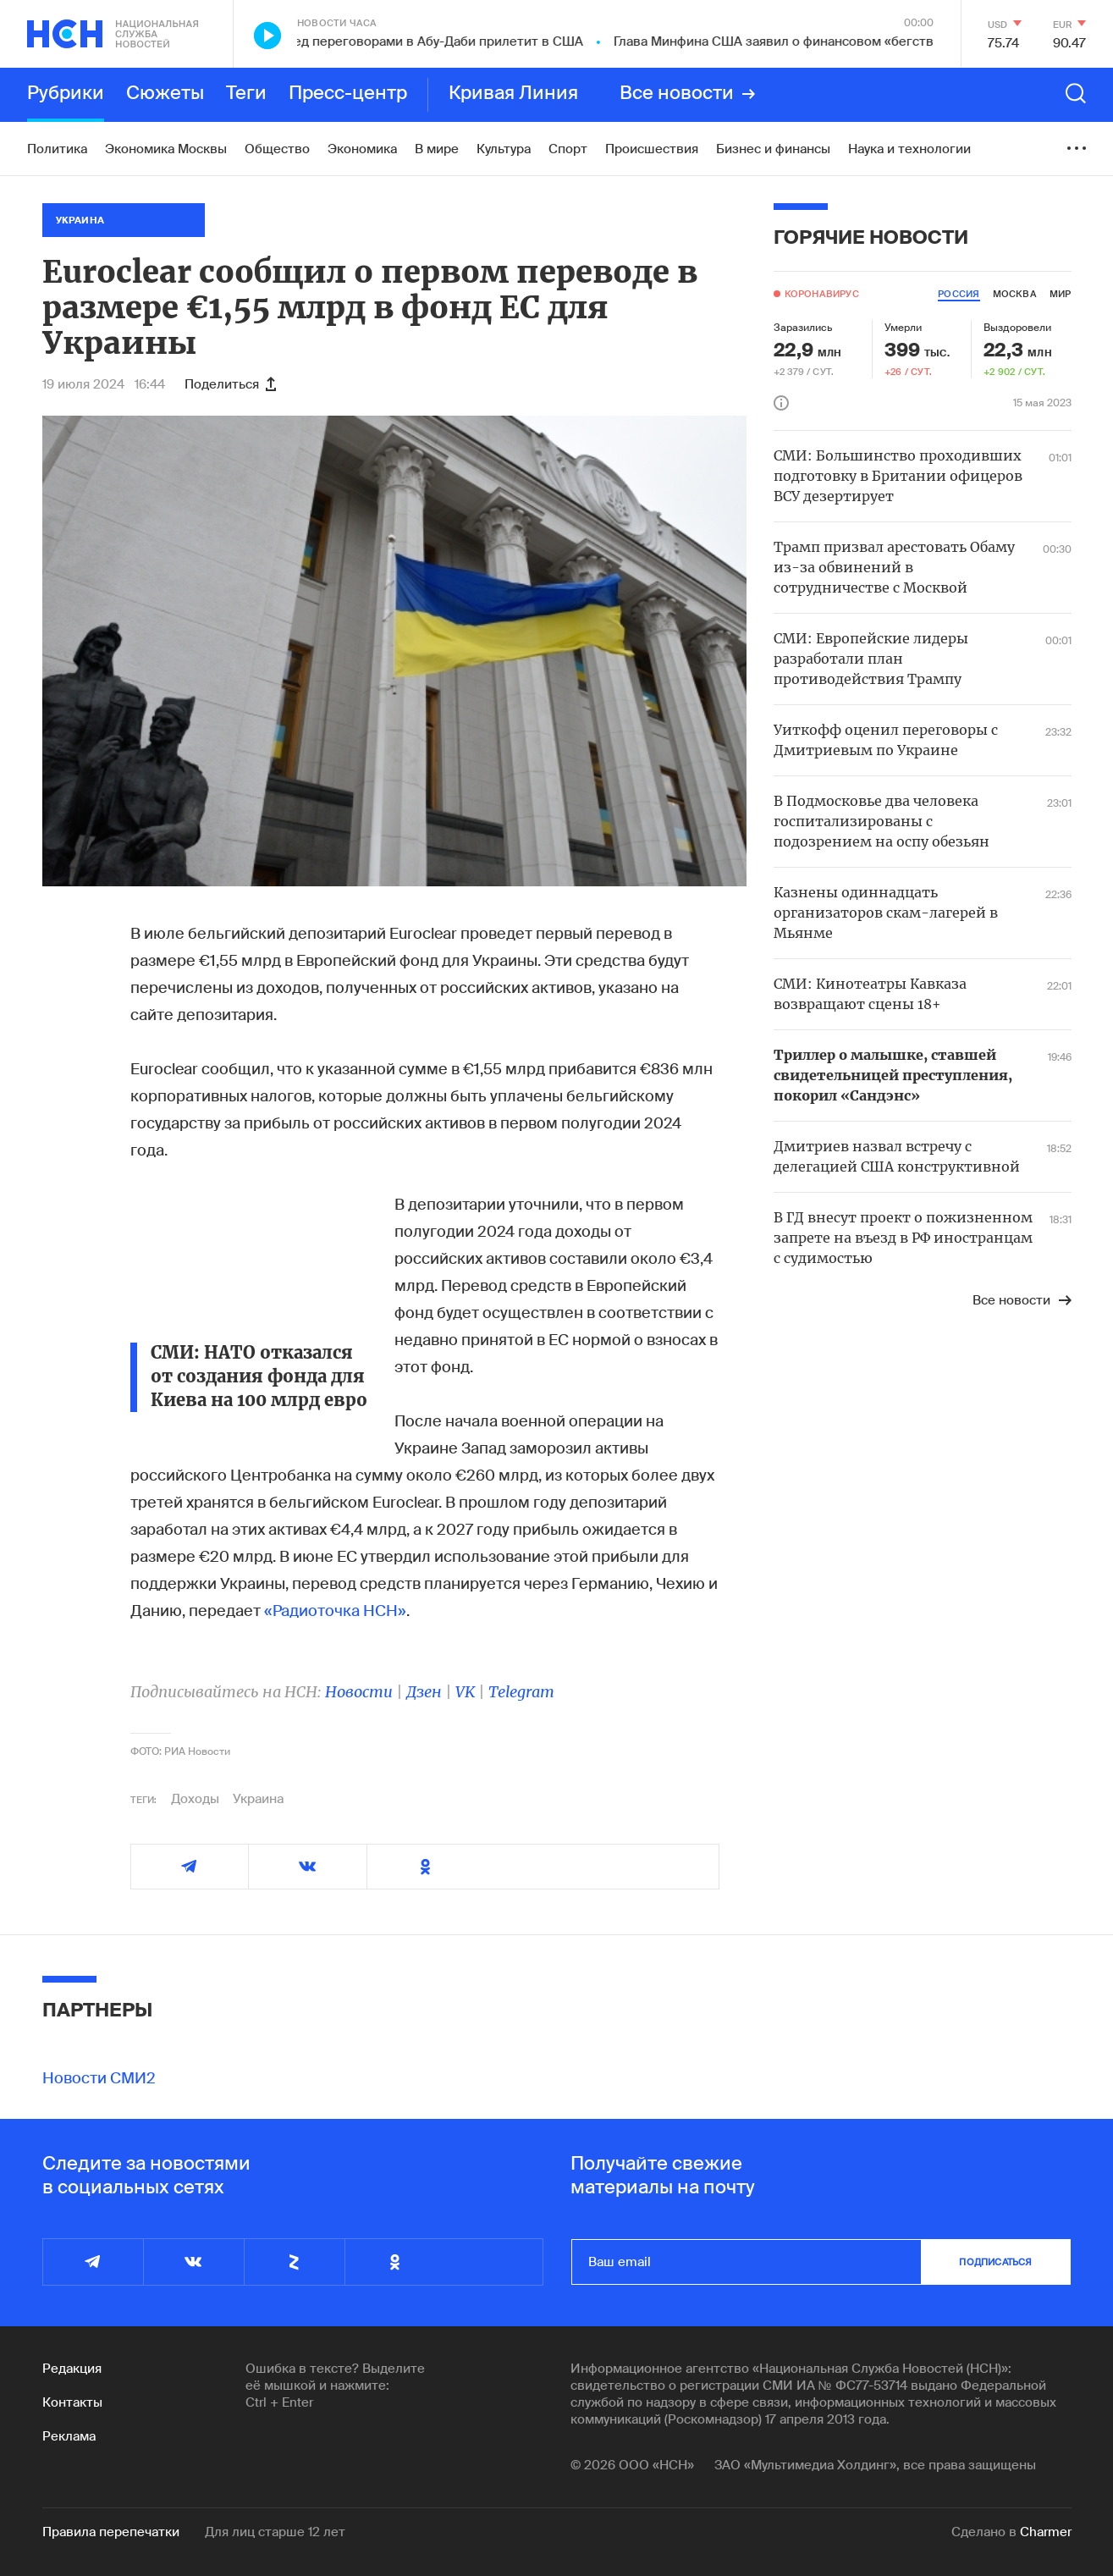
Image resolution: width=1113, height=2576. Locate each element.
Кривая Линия (513, 94)
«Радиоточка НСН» (335, 1611)
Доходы (195, 1798)
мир (1061, 294)
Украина (258, 1798)
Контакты (72, 2402)
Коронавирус (822, 294)
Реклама (69, 2436)
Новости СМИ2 (99, 2078)
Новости (359, 1692)
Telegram (521, 1692)
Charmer (1046, 2532)
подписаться (995, 2262)
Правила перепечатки (110, 2532)
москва (1015, 294)
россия (958, 294)
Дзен (424, 1692)
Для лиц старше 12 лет (275, 2532)
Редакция (72, 2368)
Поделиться (230, 384)
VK (465, 1692)
